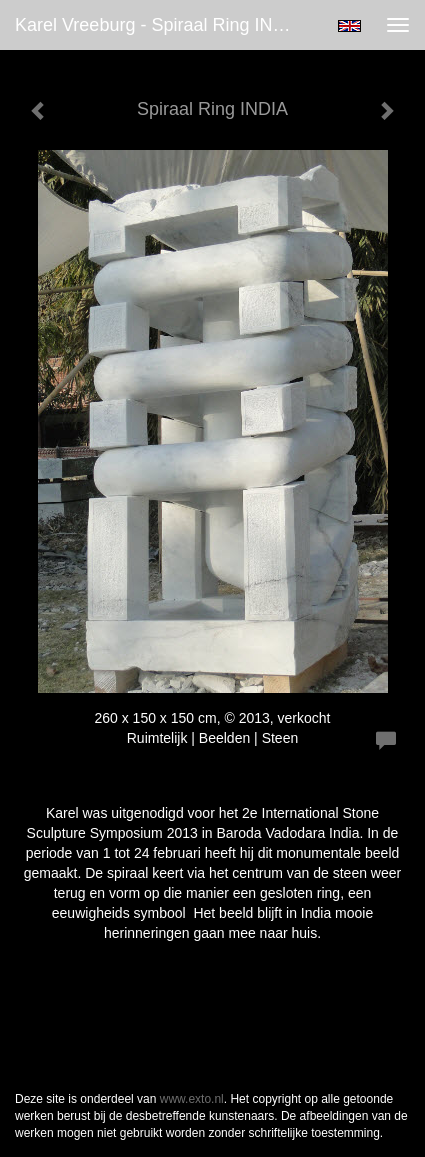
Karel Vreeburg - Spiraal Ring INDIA (158, 25)
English (349, 26)
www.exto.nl (192, 1099)
